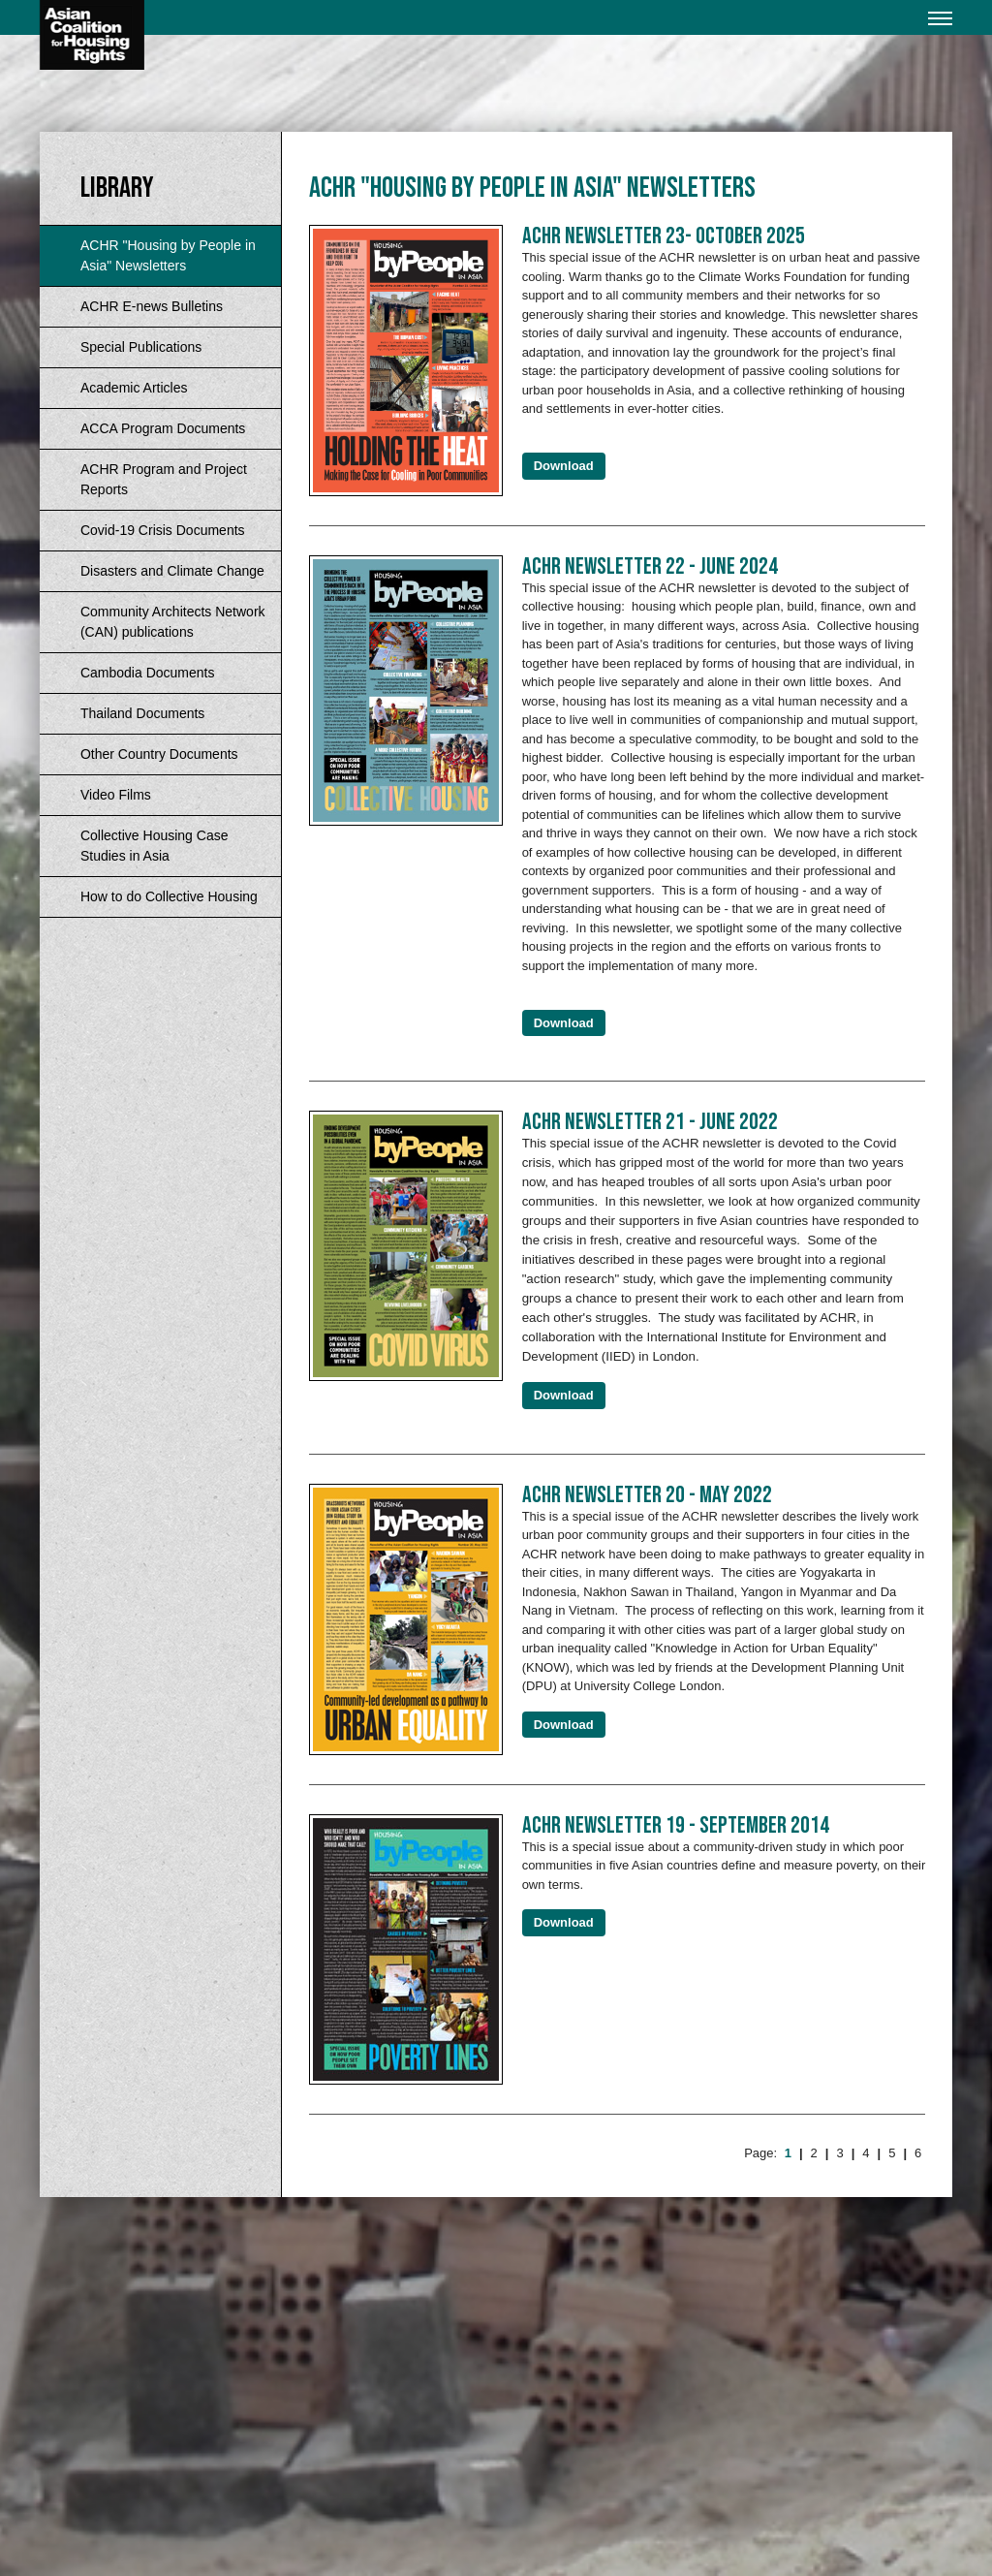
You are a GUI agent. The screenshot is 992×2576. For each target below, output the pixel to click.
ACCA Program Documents (162, 428)
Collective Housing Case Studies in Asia (154, 846)
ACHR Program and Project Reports (163, 479)
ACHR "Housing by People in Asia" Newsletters (168, 255)
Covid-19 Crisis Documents (162, 530)
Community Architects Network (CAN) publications (172, 622)
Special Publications (141, 347)
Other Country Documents (159, 754)
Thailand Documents (142, 713)
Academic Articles (133, 387)
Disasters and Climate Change (172, 571)
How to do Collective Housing (169, 896)
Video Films (115, 794)
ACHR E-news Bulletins (151, 306)
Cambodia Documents (147, 672)
